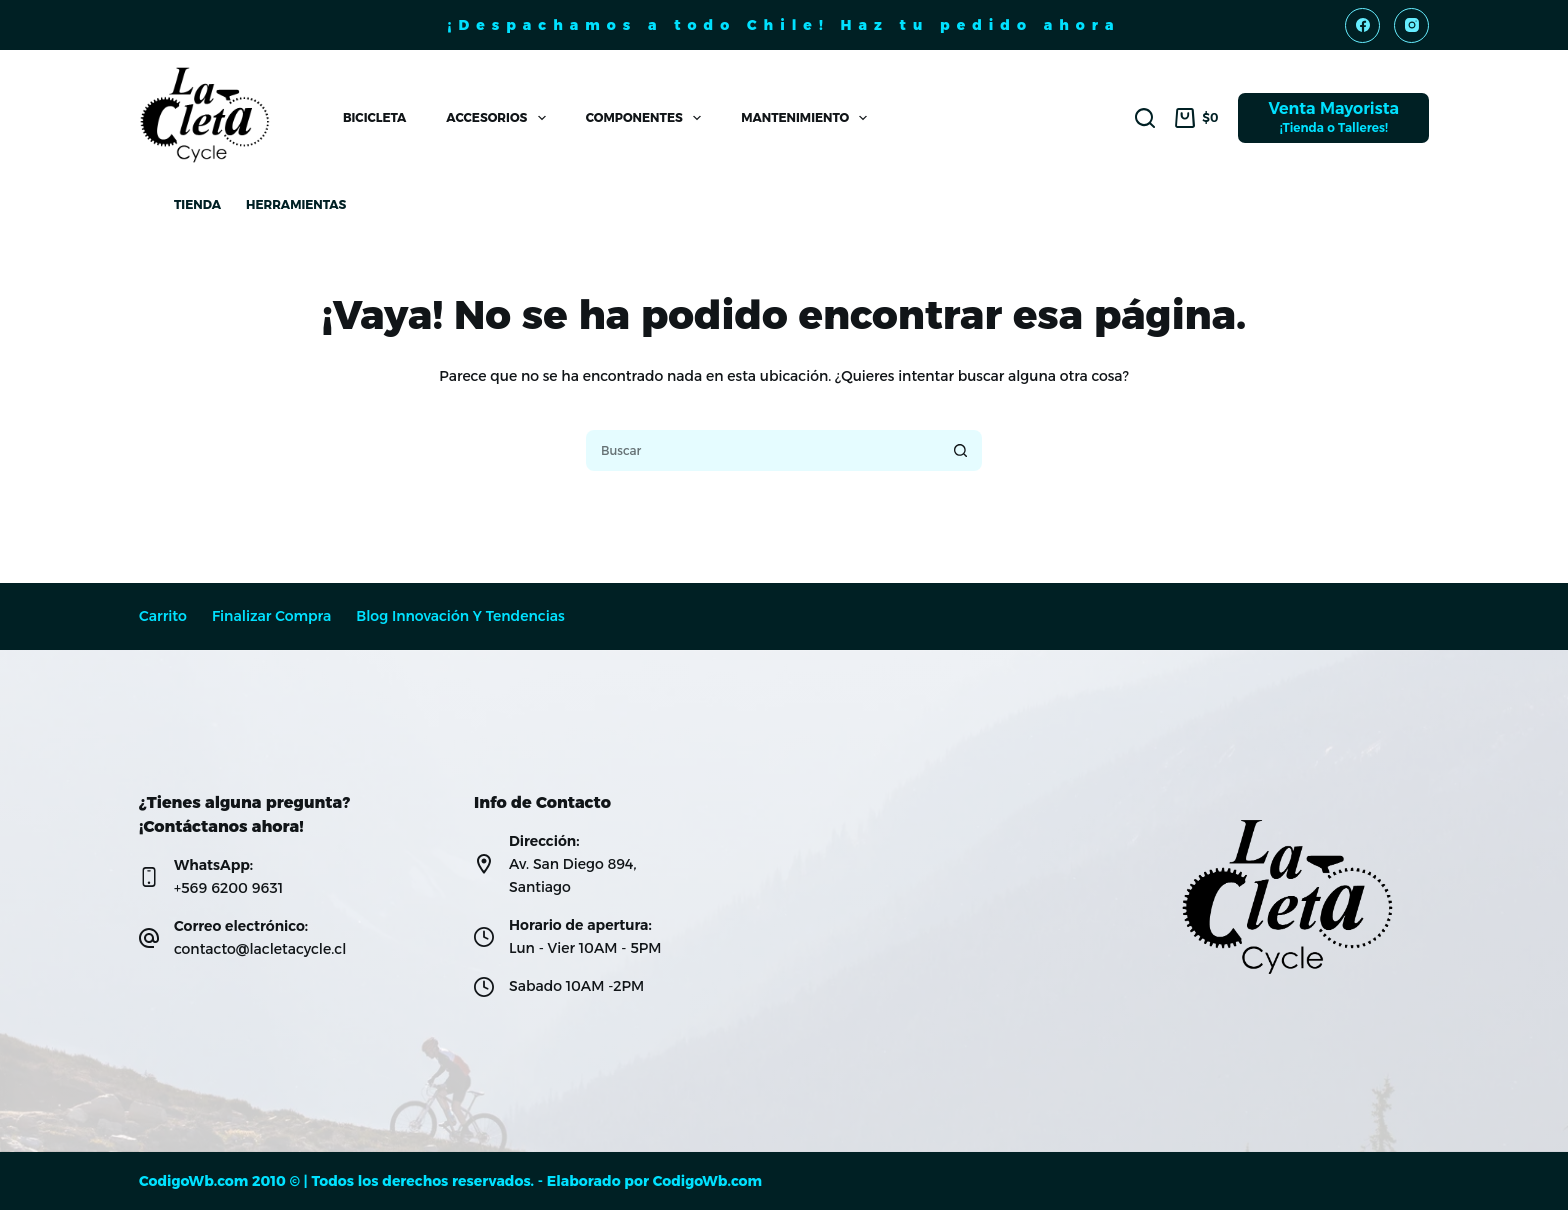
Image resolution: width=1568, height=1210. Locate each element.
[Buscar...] (761, 450)
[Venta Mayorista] (1333, 118)
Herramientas (296, 204)
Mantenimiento (808, 118)
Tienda (197, 204)
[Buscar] (1145, 118)
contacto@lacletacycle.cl (260, 949)
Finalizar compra (271, 616)
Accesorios (499, 118)
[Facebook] (1362, 25)
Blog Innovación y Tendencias (460, 616)
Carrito (163, 616)
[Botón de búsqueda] (961, 450)
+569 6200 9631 (228, 888)
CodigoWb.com (707, 1181)
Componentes (647, 118)
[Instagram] (1411, 25)
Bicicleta (374, 117)
